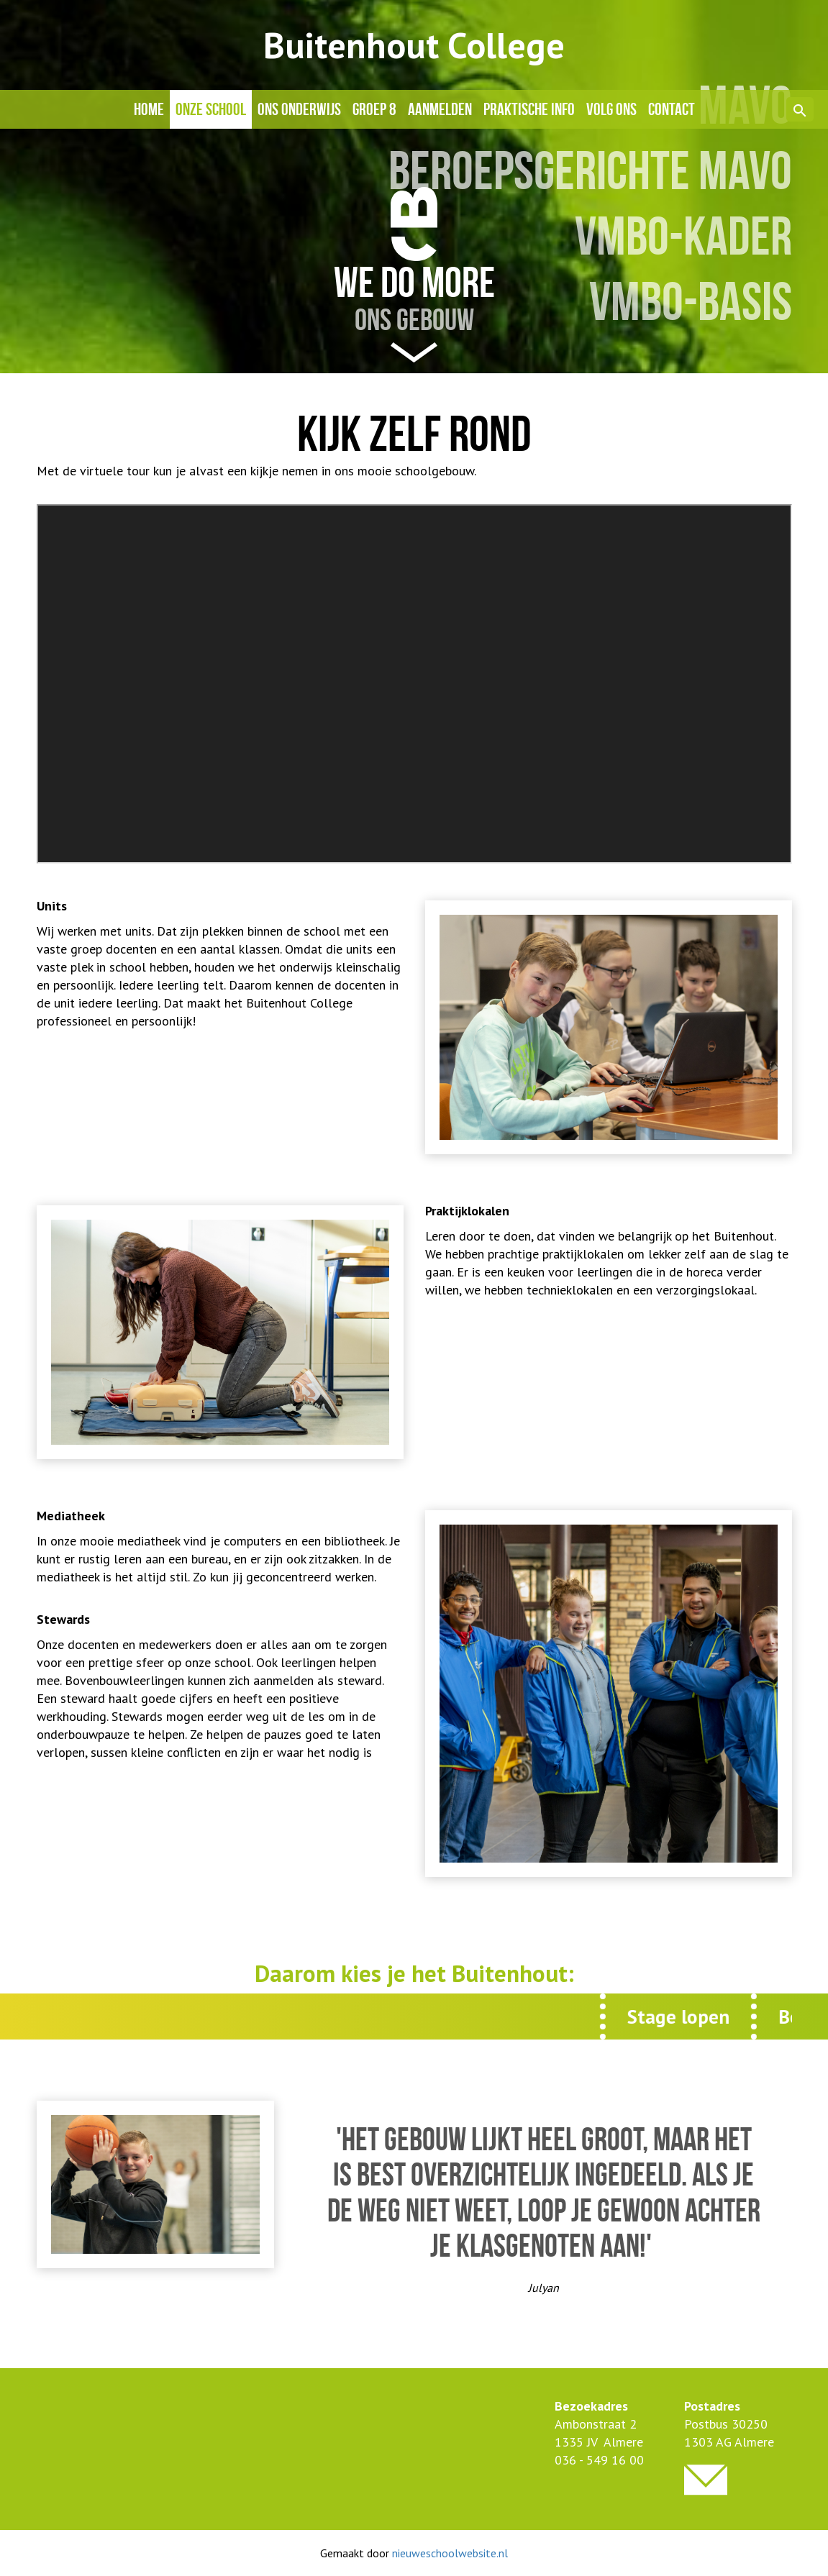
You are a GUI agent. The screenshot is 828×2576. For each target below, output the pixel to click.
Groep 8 (374, 109)
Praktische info (529, 109)
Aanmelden (440, 109)
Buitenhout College (414, 45)
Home (149, 109)
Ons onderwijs (299, 109)
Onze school (211, 109)
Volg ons (611, 109)
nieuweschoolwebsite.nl (450, 2553)
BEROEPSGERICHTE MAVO (590, 171)
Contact (671, 109)
